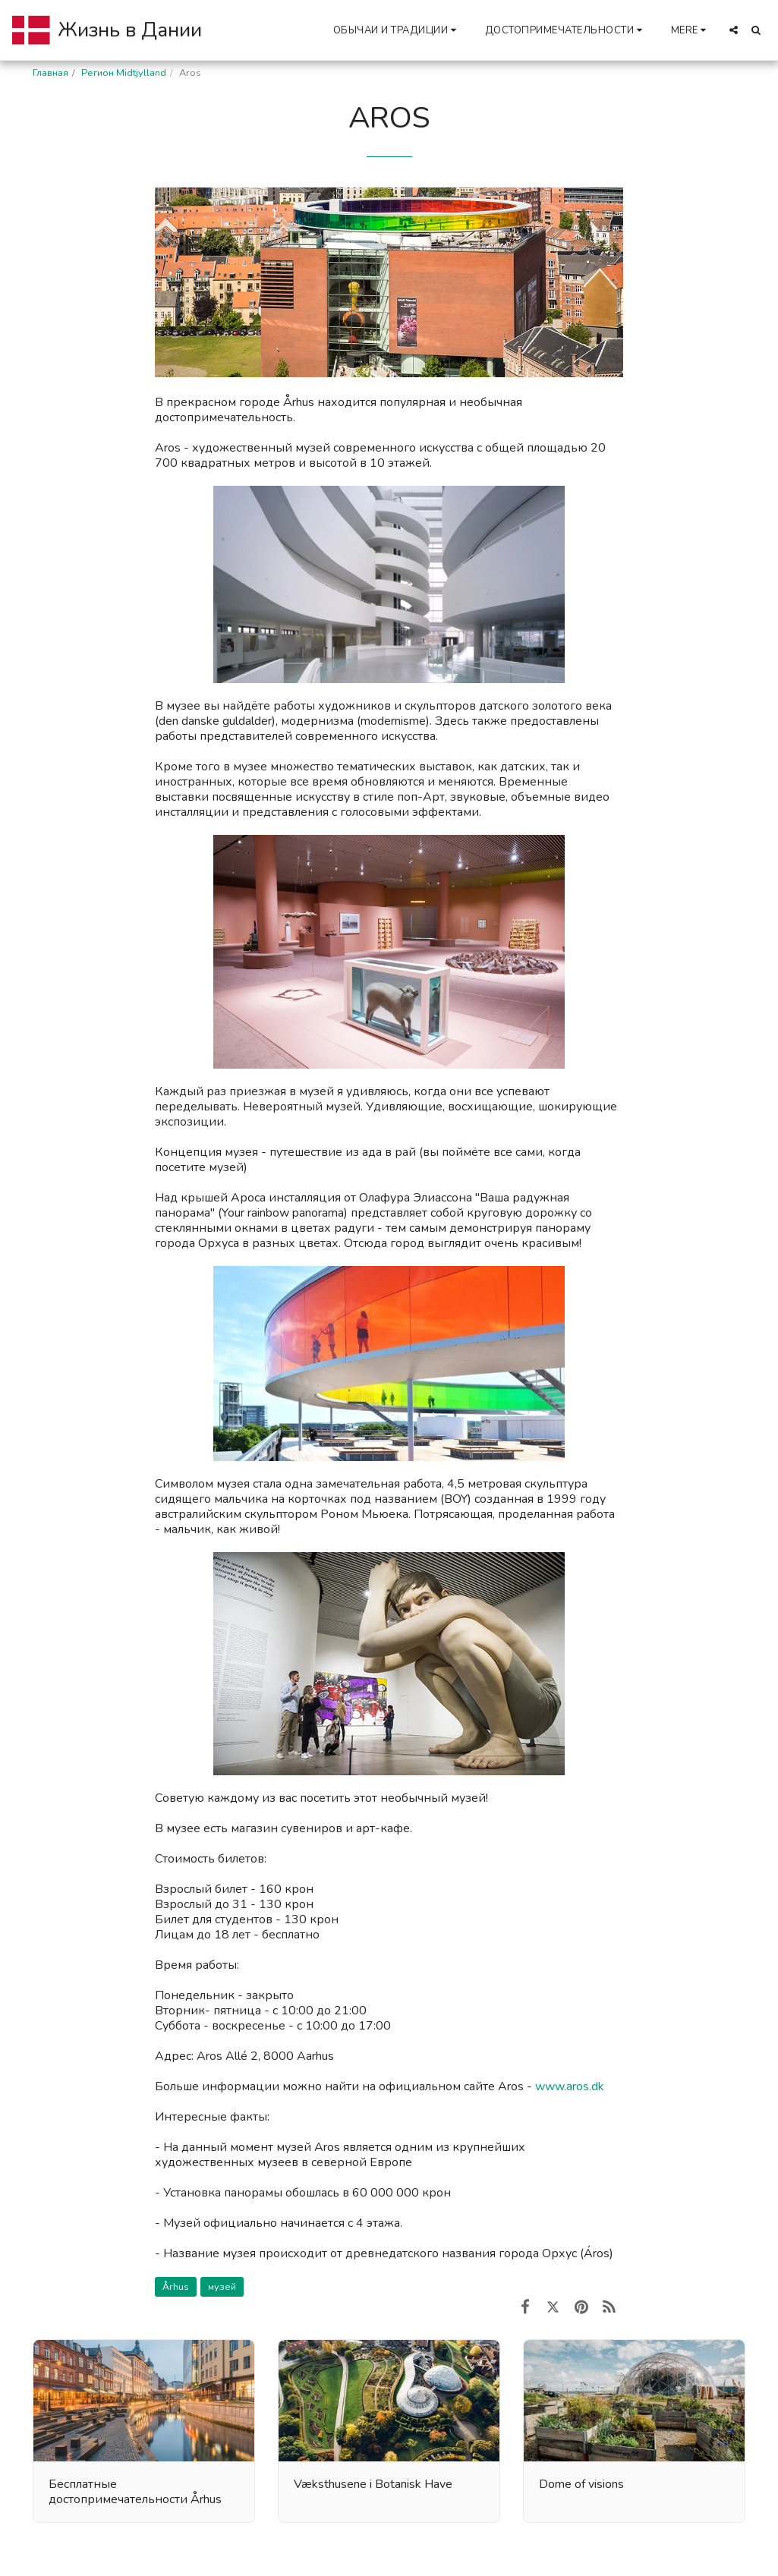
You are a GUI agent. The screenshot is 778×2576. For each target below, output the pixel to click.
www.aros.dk (569, 2086)
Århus (175, 2287)
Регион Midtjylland (123, 73)
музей (222, 2287)
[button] (397, 30)
